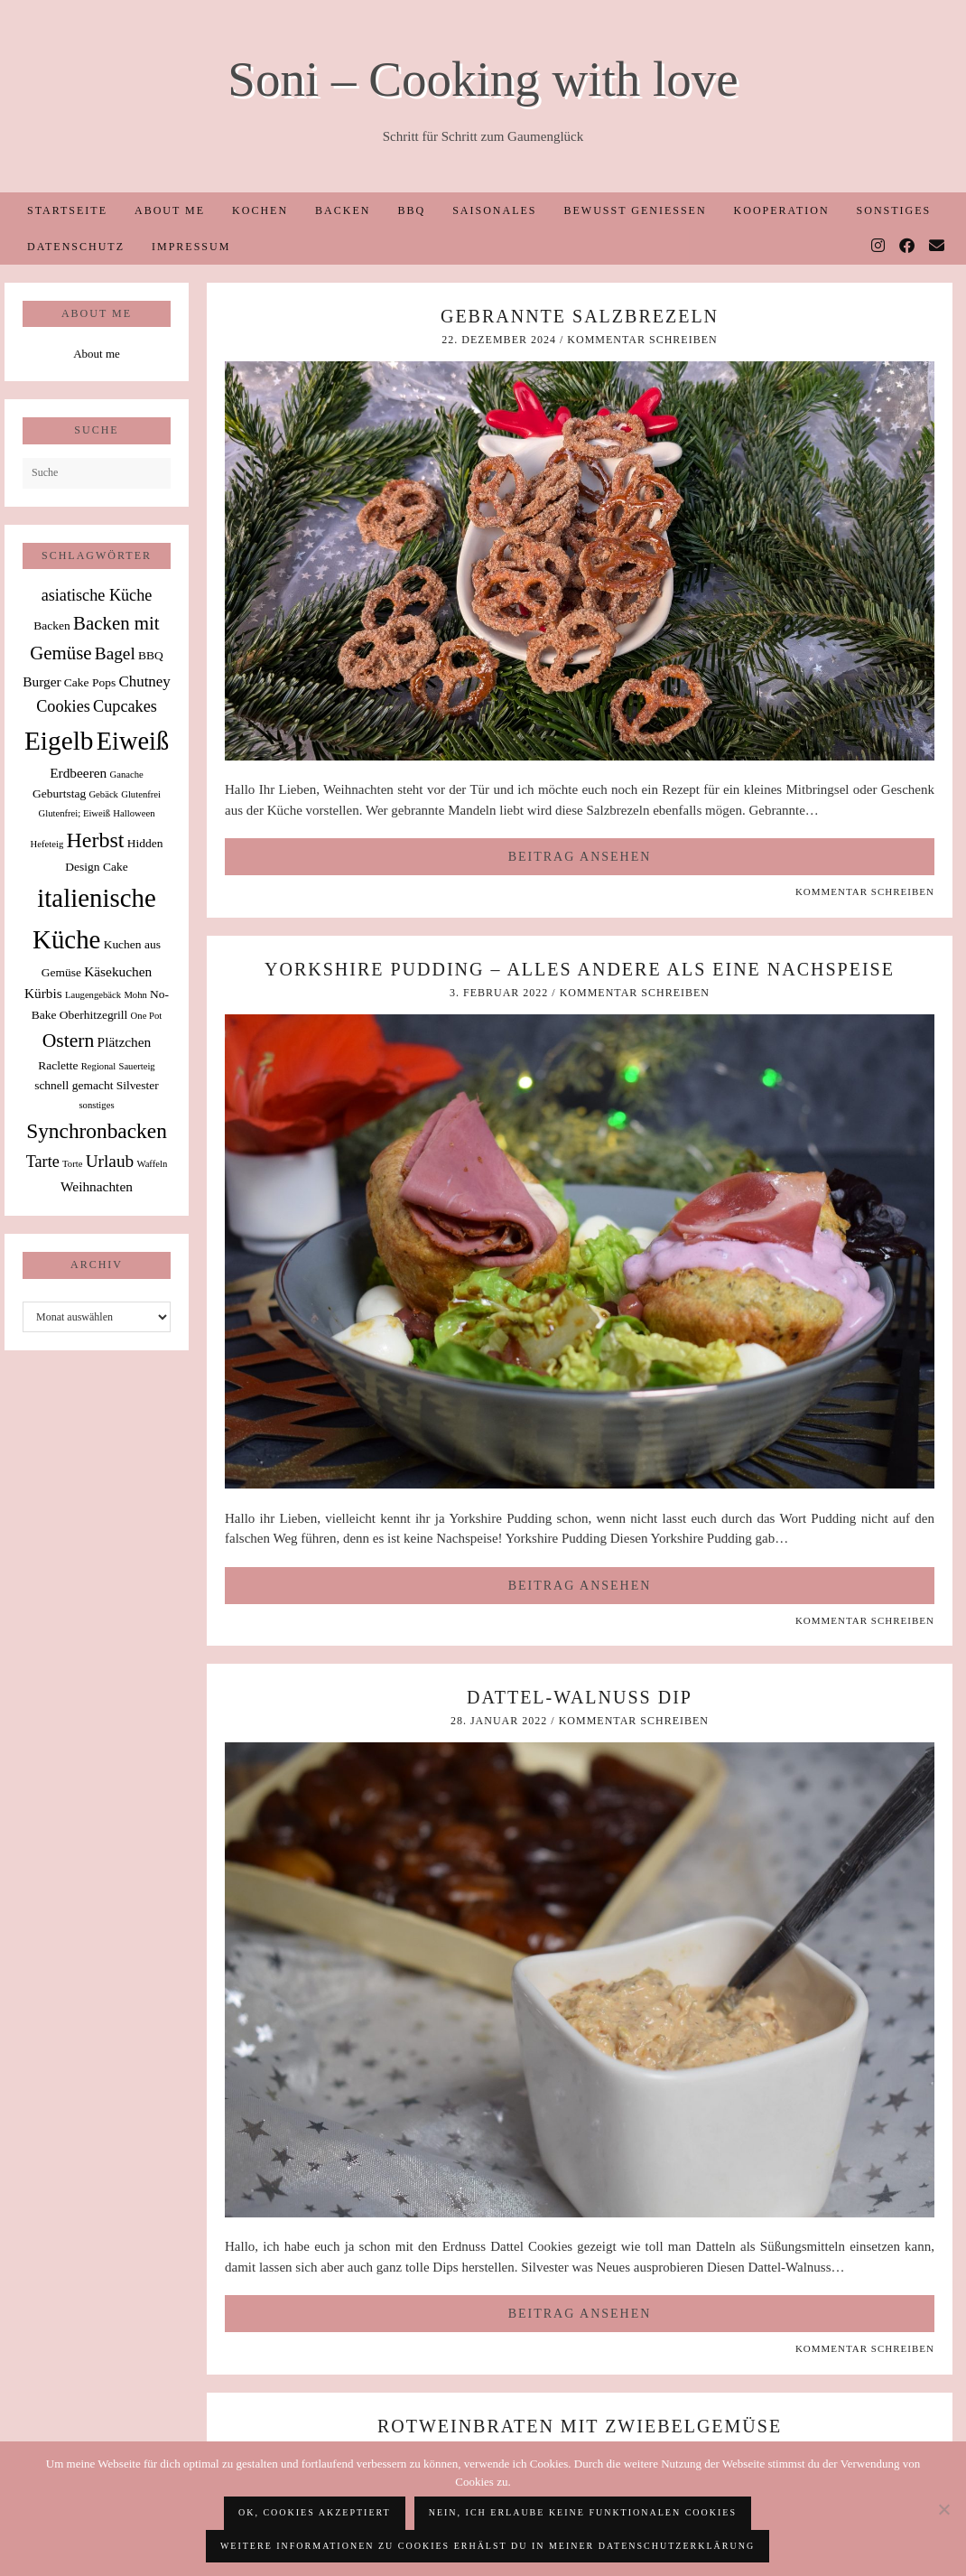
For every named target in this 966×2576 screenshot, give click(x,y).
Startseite (67, 210)
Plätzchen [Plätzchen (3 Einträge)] (125, 1042)
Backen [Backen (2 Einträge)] (51, 625)
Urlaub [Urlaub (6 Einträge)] (110, 1161)
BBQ (411, 210)
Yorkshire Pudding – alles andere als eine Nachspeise (580, 969)
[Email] (937, 247)
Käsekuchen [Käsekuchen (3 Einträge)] (118, 971)
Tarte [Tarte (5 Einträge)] (43, 1162)
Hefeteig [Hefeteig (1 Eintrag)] (47, 844)
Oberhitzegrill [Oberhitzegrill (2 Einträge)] (94, 1015)
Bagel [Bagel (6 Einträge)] (115, 653)
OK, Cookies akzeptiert (314, 2512)
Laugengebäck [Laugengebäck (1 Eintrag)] (93, 995)
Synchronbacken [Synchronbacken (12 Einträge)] (96, 1131)
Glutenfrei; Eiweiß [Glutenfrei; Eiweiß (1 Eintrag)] (74, 813)
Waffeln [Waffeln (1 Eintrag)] (151, 1164)
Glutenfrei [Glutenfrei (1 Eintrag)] (141, 794)
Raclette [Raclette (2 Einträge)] (58, 1065)
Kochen (260, 210)
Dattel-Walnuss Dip (579, 1697)
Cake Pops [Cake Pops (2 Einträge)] (90, 682)
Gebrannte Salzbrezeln (580, 316)
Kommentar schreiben (642, 339)
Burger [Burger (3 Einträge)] (41, 681)
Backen (342, 210)
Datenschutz (76, 246)
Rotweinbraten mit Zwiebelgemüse (579, 2426)
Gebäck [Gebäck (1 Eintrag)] (103, 794)
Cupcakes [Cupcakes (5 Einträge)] (125, 706)
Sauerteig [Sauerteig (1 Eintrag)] (136, 1066)
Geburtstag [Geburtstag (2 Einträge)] (59, 793)
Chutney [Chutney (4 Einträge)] (144, 681)
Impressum (191, 246)
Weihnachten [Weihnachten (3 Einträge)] (96, 1186)
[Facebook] (907, 247)
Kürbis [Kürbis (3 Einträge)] (43, 993)
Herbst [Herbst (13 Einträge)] (96, 840)
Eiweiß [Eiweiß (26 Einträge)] (133, 741)
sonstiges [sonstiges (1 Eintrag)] (96, 1105)
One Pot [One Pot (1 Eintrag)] (147, 1016)
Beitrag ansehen (580, 856)
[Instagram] (879, 247)
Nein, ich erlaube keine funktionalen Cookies (583, 2512)
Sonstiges (894, 210)
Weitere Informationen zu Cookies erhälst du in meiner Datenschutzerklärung (487, 2546)
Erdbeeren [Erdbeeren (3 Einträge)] (78, 772)
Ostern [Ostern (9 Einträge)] (68, 1040)
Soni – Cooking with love (483, 79)
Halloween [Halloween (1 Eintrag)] (133, 813)
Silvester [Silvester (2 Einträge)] (137, 1085)
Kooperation (782, 210)
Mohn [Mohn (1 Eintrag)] (135, 995)
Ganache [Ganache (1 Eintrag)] (127, 774)
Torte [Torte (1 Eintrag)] (72, 1164)
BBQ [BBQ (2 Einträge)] (150, 655)
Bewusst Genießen (634, 210)
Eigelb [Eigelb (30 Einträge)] (59, 740)
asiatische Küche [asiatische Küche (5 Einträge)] (97, 595)
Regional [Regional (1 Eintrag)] (98, 1066)
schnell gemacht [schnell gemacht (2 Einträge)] (73, 1085)
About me (170, 210)
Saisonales (494, 210)
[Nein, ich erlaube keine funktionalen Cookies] (943, 2509)
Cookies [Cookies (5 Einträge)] (63, 706)
